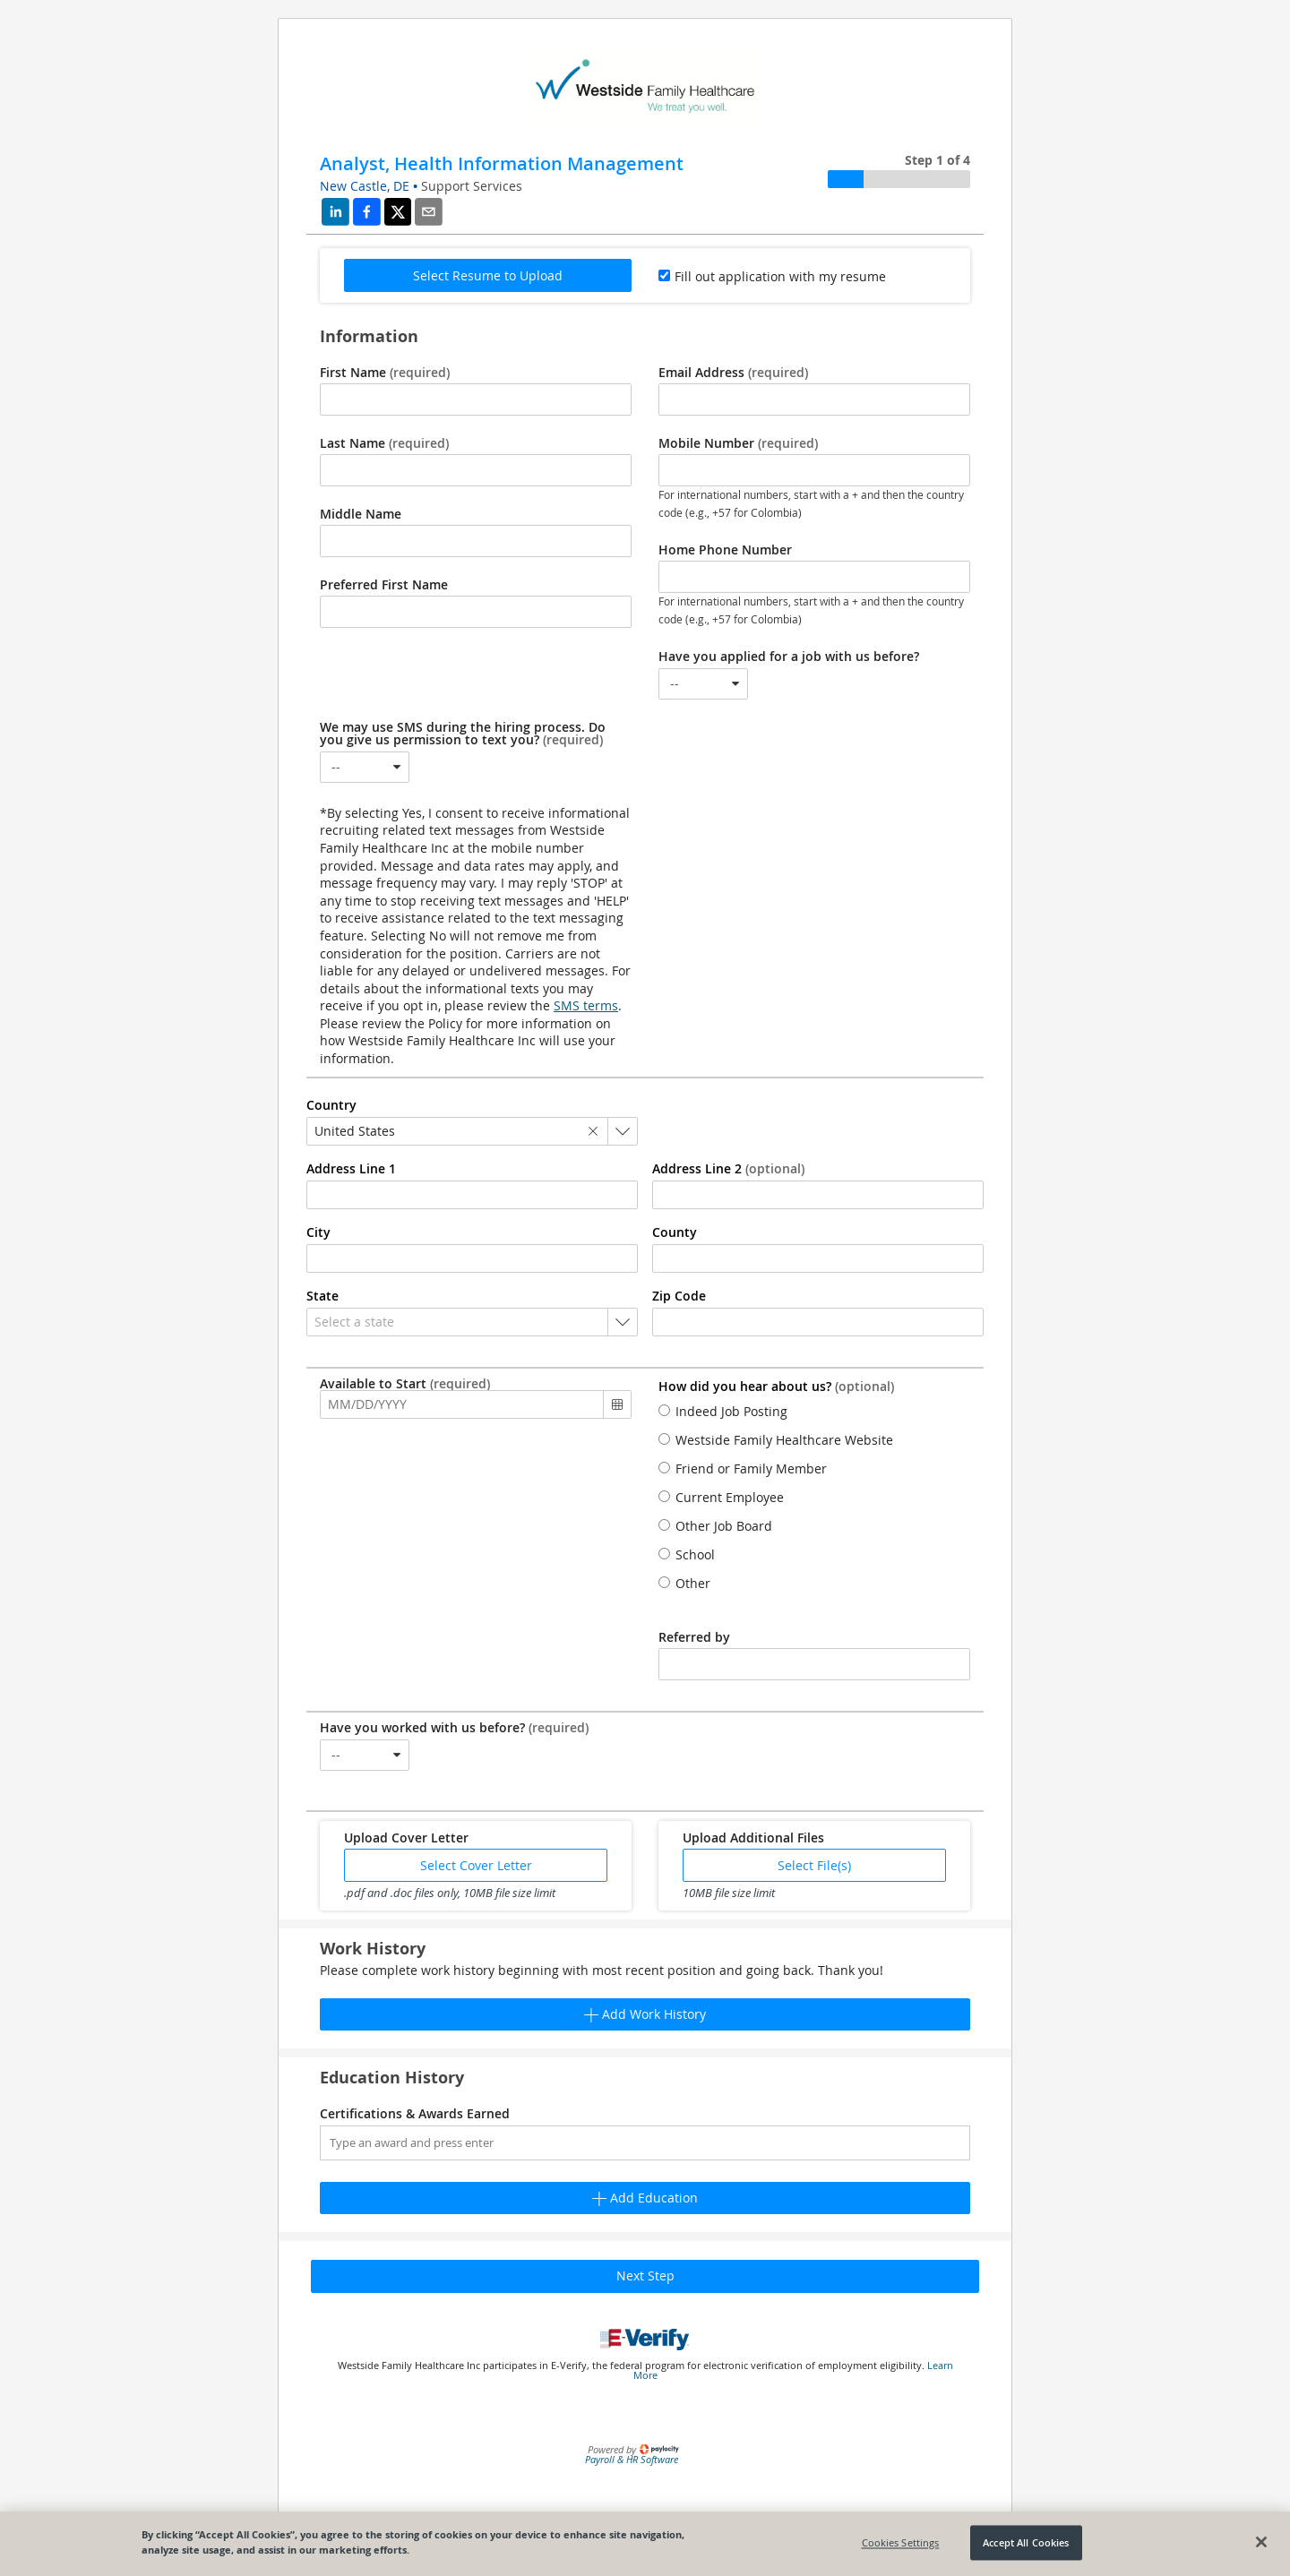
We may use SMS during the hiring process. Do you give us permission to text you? (463, 733)
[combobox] (703, 684)
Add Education (645, 2197)
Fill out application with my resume (780, 276)
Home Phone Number (725, 550)
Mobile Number (738, 443)
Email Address (733, 372)
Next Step (645, 2275)
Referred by (694, 1637)
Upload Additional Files (753, 1838)
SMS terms (586, 1005)
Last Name (384, 443)
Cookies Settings (901, 2542)
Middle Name (360, 514)
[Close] (1261, 2542)
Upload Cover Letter (406, 1838)
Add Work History (645, 2013)
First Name (385, 372)
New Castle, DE (364, 185)
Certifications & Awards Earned (415, 2114)
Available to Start (405, 1384)
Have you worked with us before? (454, 1728)
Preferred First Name (384, 585)
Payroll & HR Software (631, 2459)
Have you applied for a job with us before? (788, 656)
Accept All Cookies (1026, 2542)
